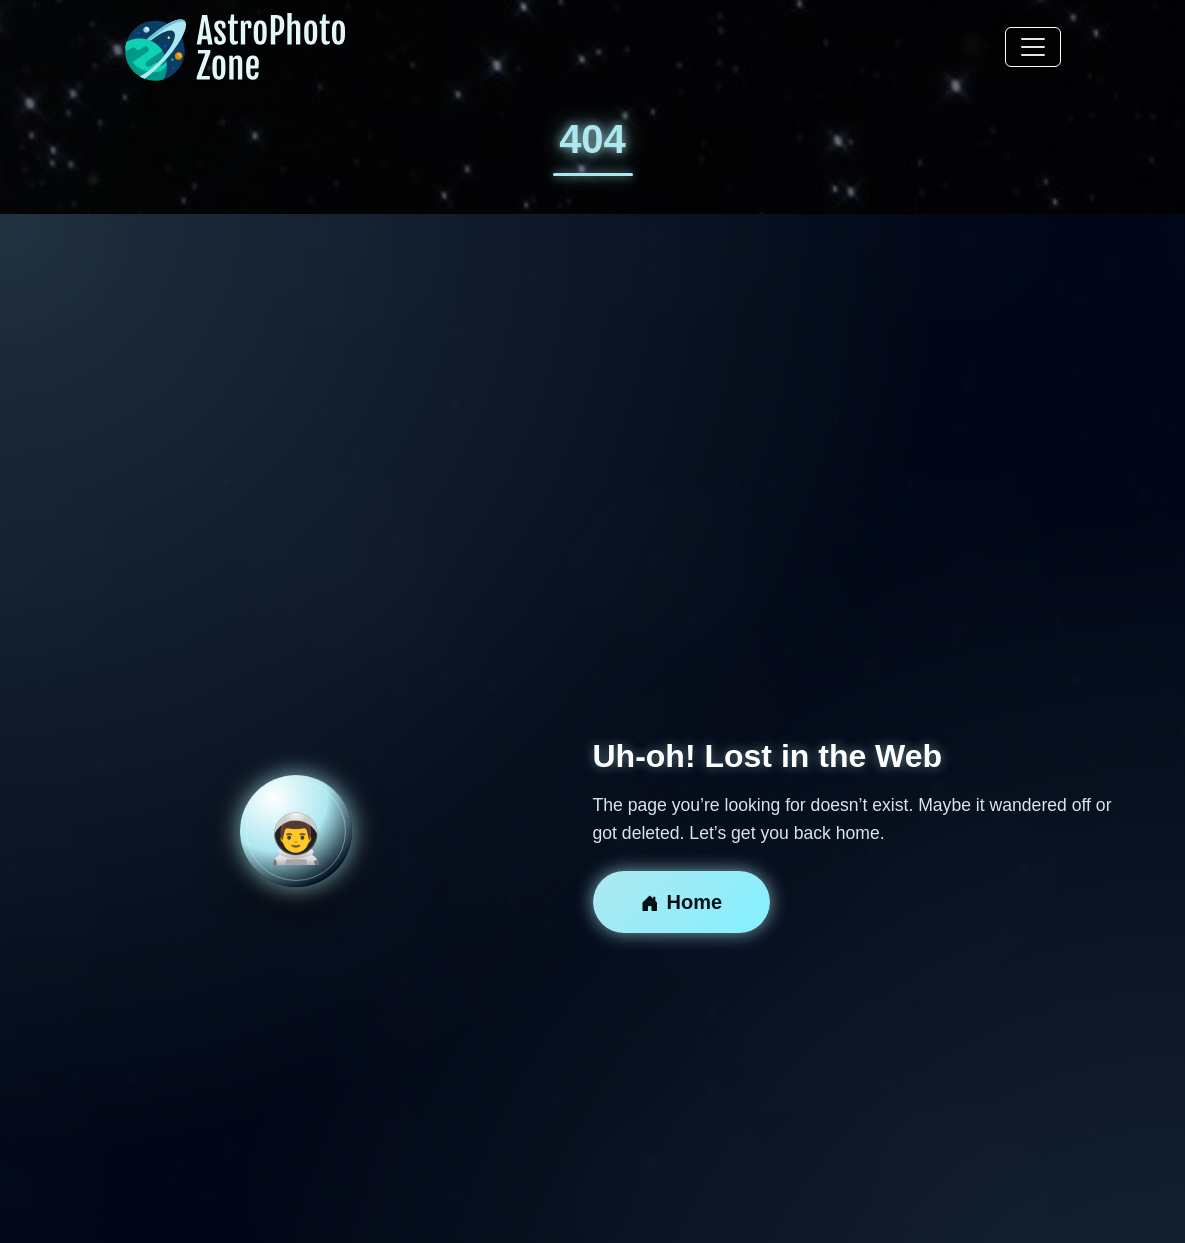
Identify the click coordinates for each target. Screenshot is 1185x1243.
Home (682, 902)
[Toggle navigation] (1033, 47)
